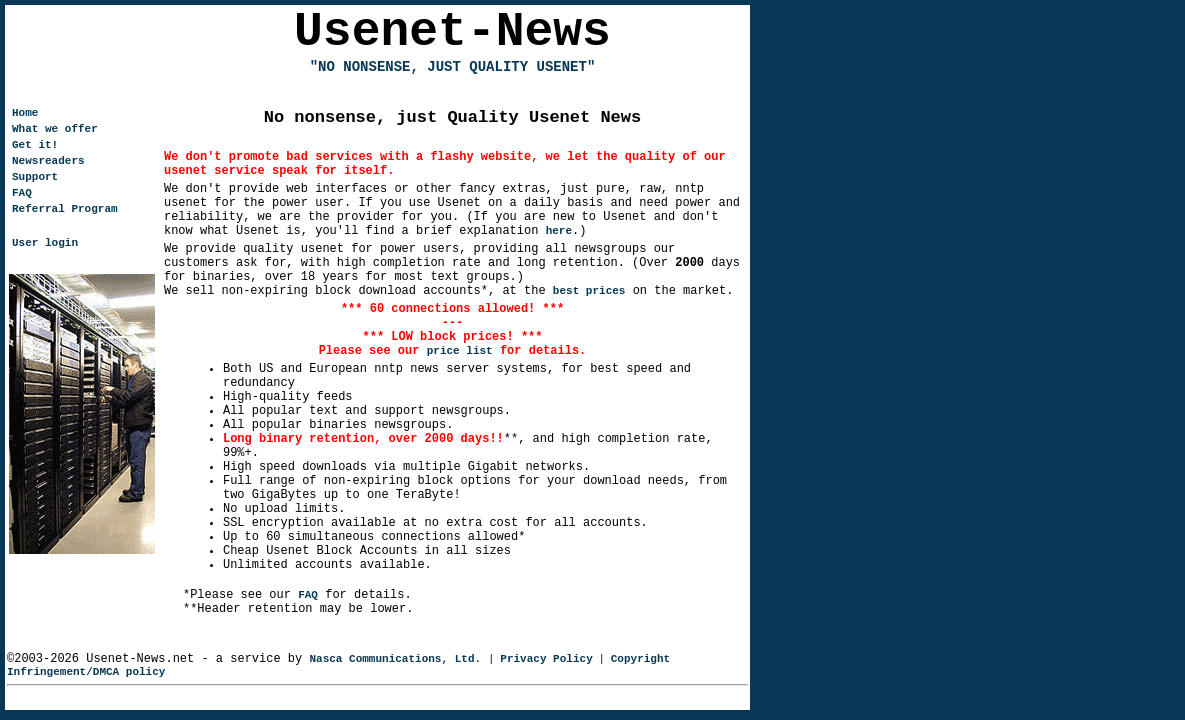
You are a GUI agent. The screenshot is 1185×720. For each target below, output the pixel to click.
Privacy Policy (546, 659)
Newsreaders (48, 161)
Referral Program (65, 209)
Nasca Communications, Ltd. (395, 659)
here (559, 231)
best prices (589, 291)
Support (35, 177)
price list (460, 351)
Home (25, 113)
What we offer (55, 129)
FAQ (308, 595)
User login (45, 243)
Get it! (35, 145)
